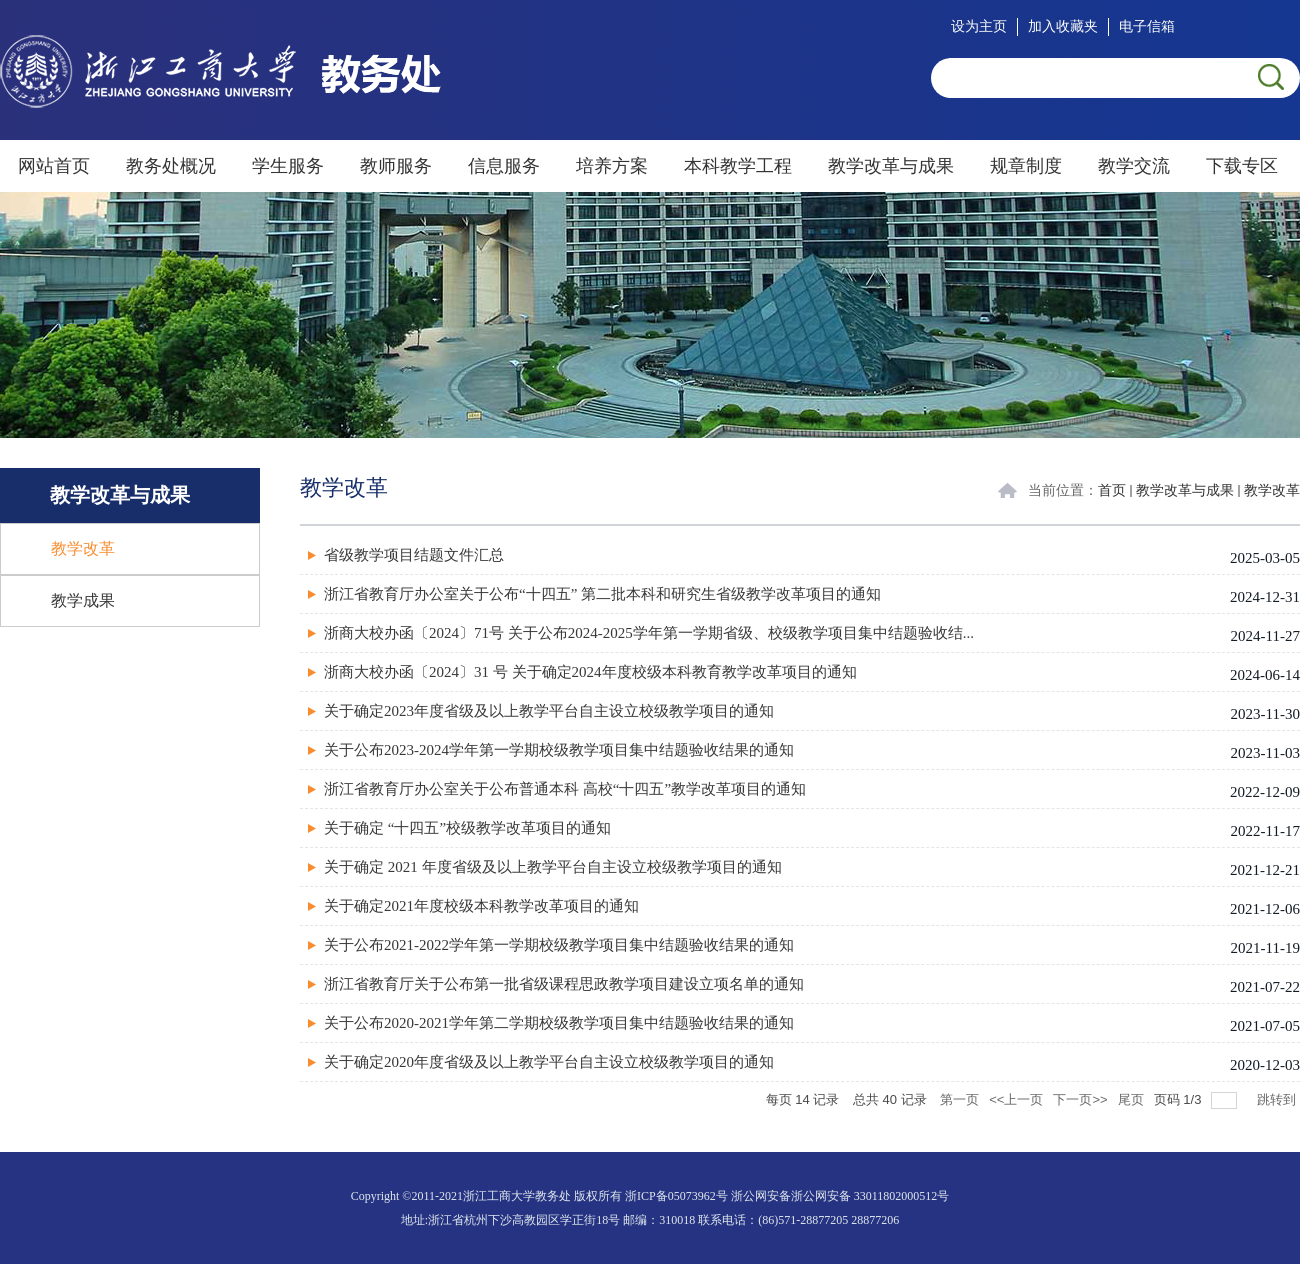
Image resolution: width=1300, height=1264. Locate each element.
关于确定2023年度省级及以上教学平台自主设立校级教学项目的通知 (549, 711)
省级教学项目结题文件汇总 (414, 555)
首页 (1112, 490)
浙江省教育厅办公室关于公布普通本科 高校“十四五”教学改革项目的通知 (565, 789)
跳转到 (1278, 1099)
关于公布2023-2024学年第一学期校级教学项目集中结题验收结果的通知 (559, 750)
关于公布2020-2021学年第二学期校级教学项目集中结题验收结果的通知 (559, 1023)
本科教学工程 (738, 166)
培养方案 (612, 166)
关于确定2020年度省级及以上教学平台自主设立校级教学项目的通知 (549, 1062)
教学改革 (1272, 490)
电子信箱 (1147, 26)
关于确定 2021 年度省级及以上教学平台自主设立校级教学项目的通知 (553, 867)
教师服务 (396, 166)
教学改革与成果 (891, 166)
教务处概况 (171, 166)
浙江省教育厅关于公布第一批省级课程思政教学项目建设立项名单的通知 (564, 984)
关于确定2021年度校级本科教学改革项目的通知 (481, 906)
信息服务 (504, 166)
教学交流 (1134, 166)
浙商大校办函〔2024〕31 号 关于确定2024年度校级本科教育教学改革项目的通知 (590, 672)
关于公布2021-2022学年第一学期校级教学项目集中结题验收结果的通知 (559, 945)
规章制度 (1026, 166)
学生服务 (288, 166)
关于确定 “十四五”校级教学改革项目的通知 (467, 828)
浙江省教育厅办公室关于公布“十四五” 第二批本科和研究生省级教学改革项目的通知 (602, 594)
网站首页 (54, 166)
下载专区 (1242, 166)
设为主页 (979, 26)
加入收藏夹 (1063, 26)
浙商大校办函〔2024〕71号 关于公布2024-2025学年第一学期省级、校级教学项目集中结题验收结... (649, 633)
